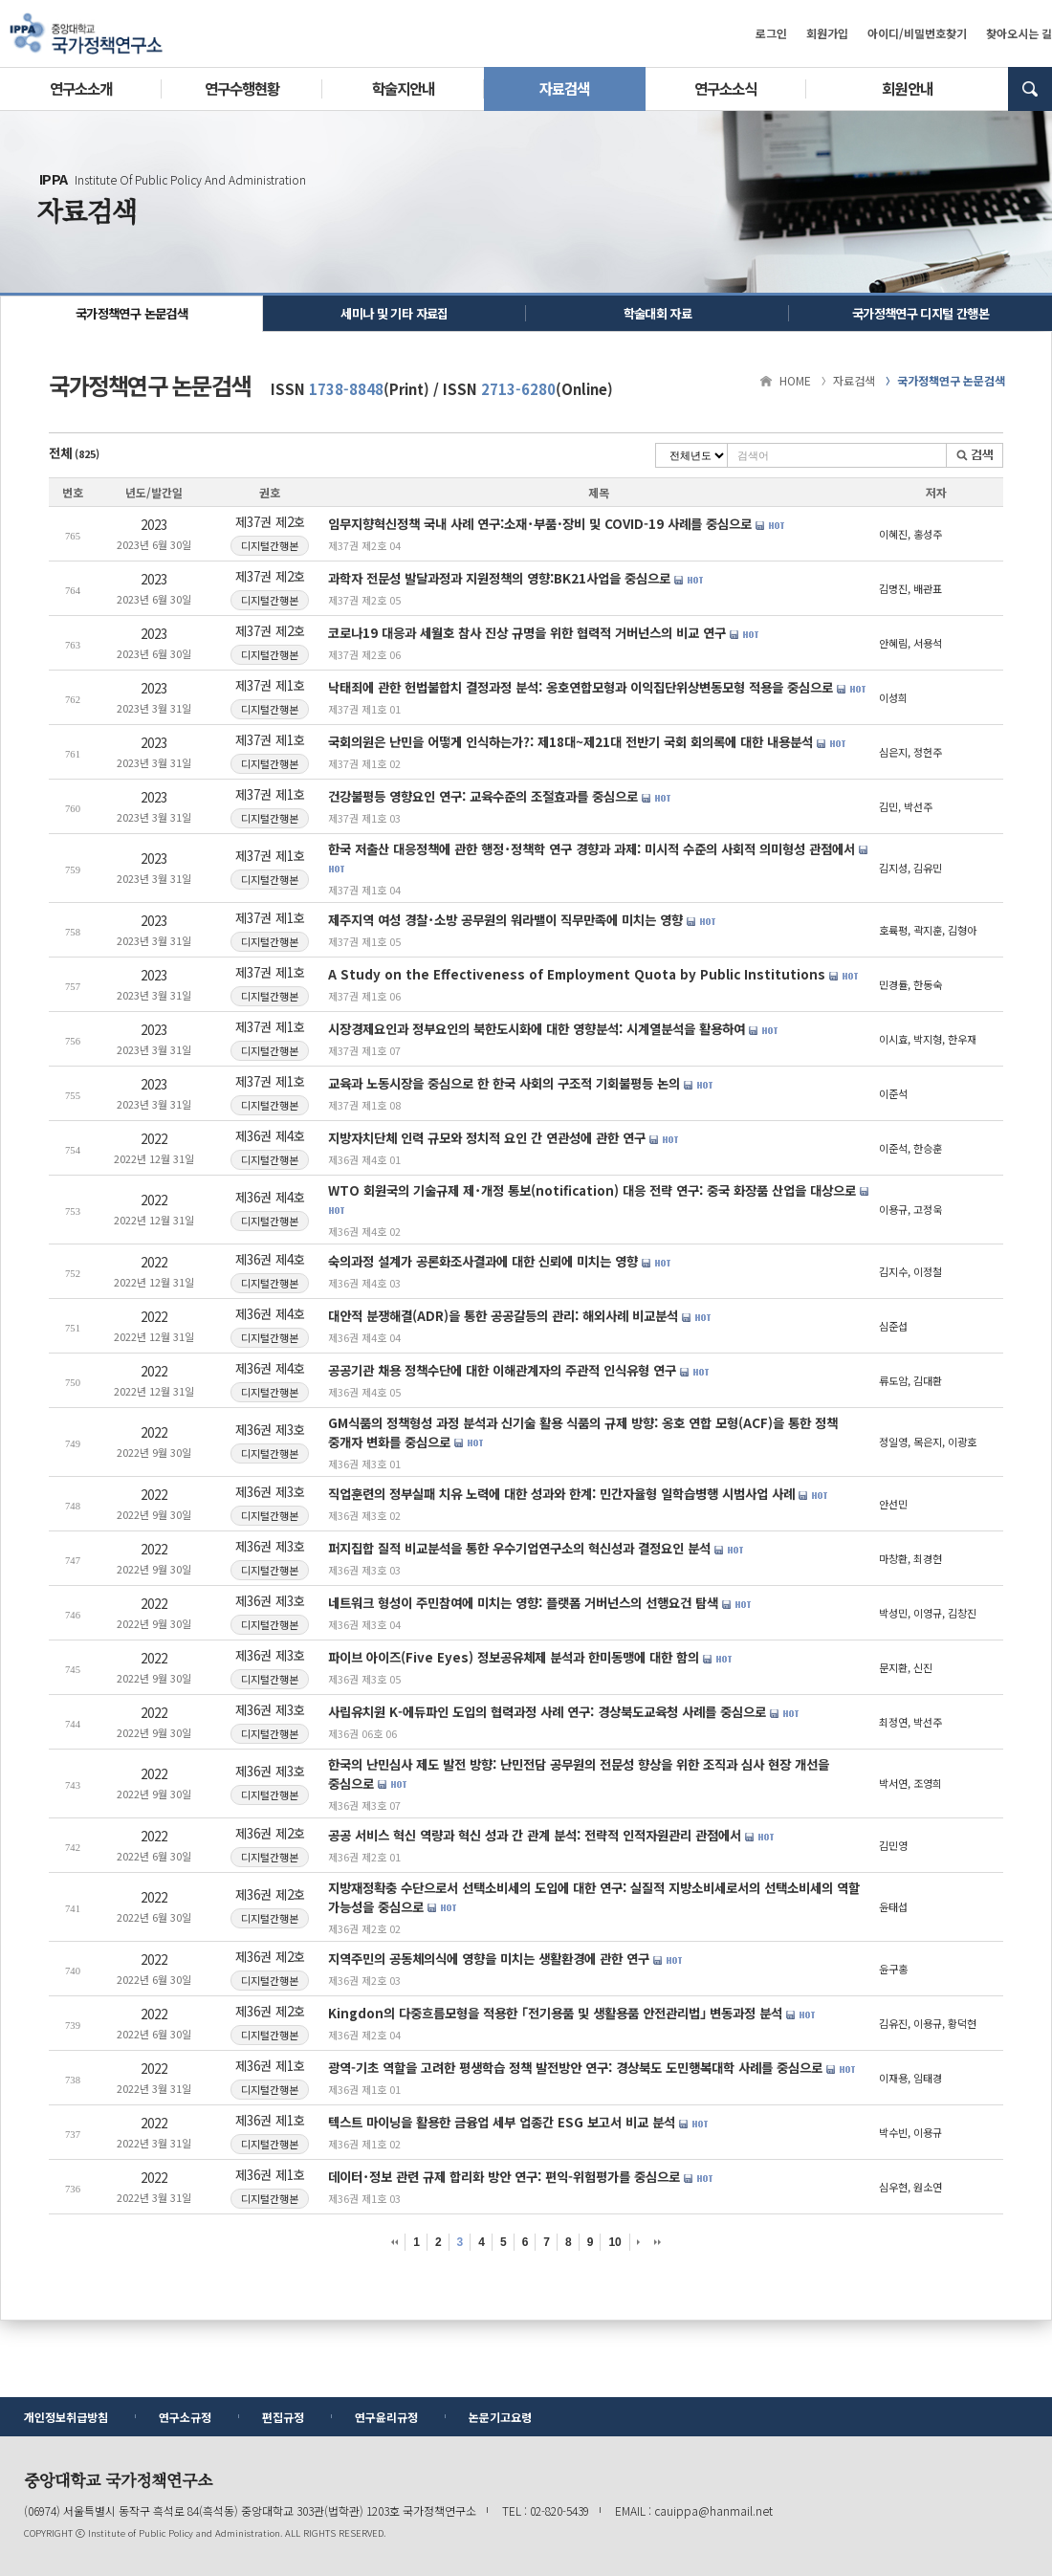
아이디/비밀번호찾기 (917, 33)
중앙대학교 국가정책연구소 (86, 33)
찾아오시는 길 (1019, 33)
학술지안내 (403, 88)
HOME (795, 380)
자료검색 (564, 88)
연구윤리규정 (386, 2417)
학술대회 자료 (657, 313)
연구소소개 (81, 88)
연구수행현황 (242, 88)
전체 (74, 452)
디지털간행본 (270, 544)
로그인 (771, 33)
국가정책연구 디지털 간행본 (920, 313)
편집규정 (283, 2417)
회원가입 (827, 33)
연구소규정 (185, 2417)
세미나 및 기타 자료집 (394, 313)
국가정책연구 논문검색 (131, 313)
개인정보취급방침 (66, 2417)
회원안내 (906, 88)
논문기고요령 (500, 2417)
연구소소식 (725, 88)
